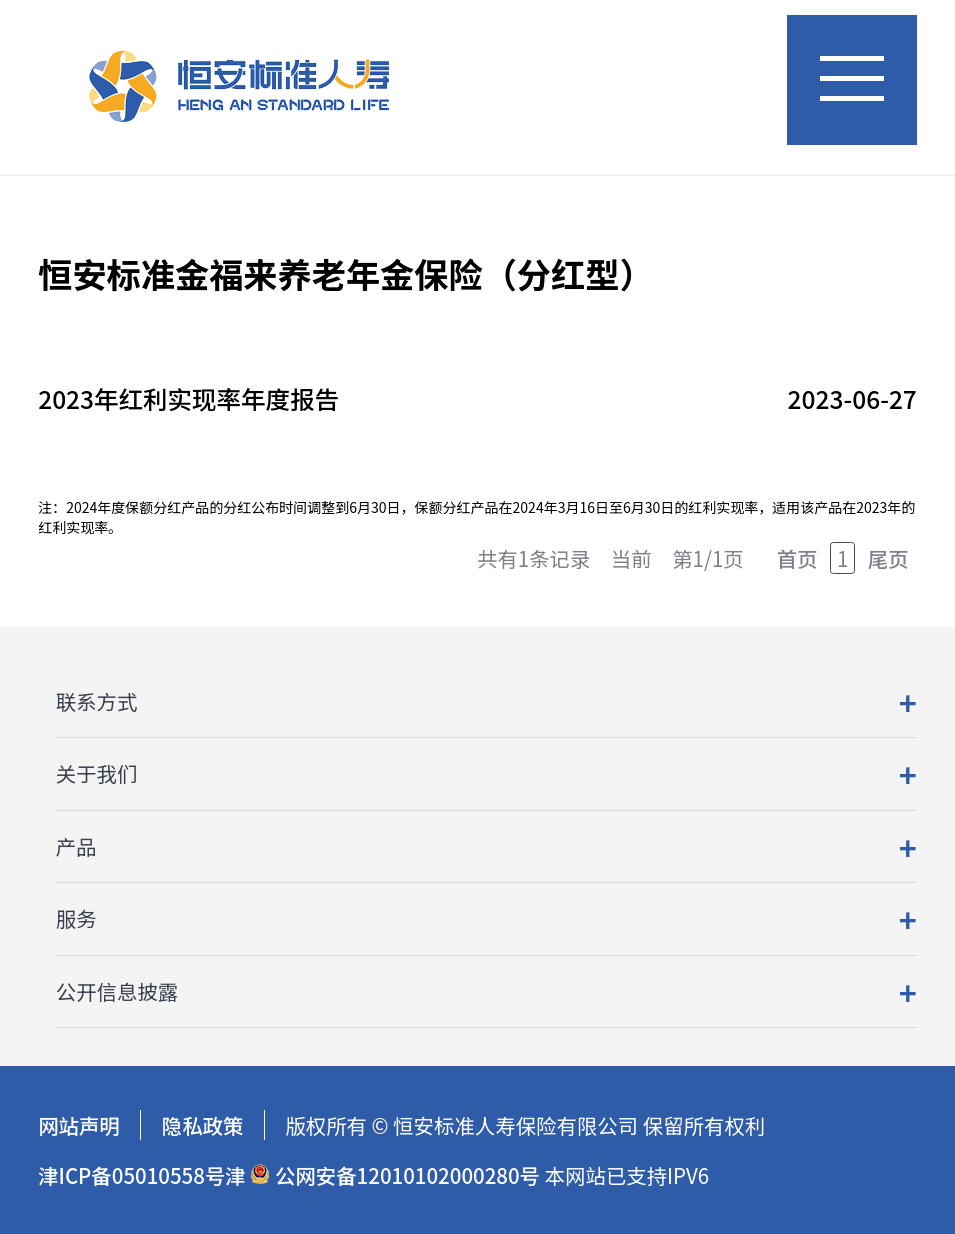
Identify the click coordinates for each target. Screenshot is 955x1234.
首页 (797, 558)
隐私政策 (203, 1125)
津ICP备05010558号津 (142, 1175)
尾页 (888, 558)
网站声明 (79, 1125)
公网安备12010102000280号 (395, 1175)
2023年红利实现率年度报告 (188, 398)
